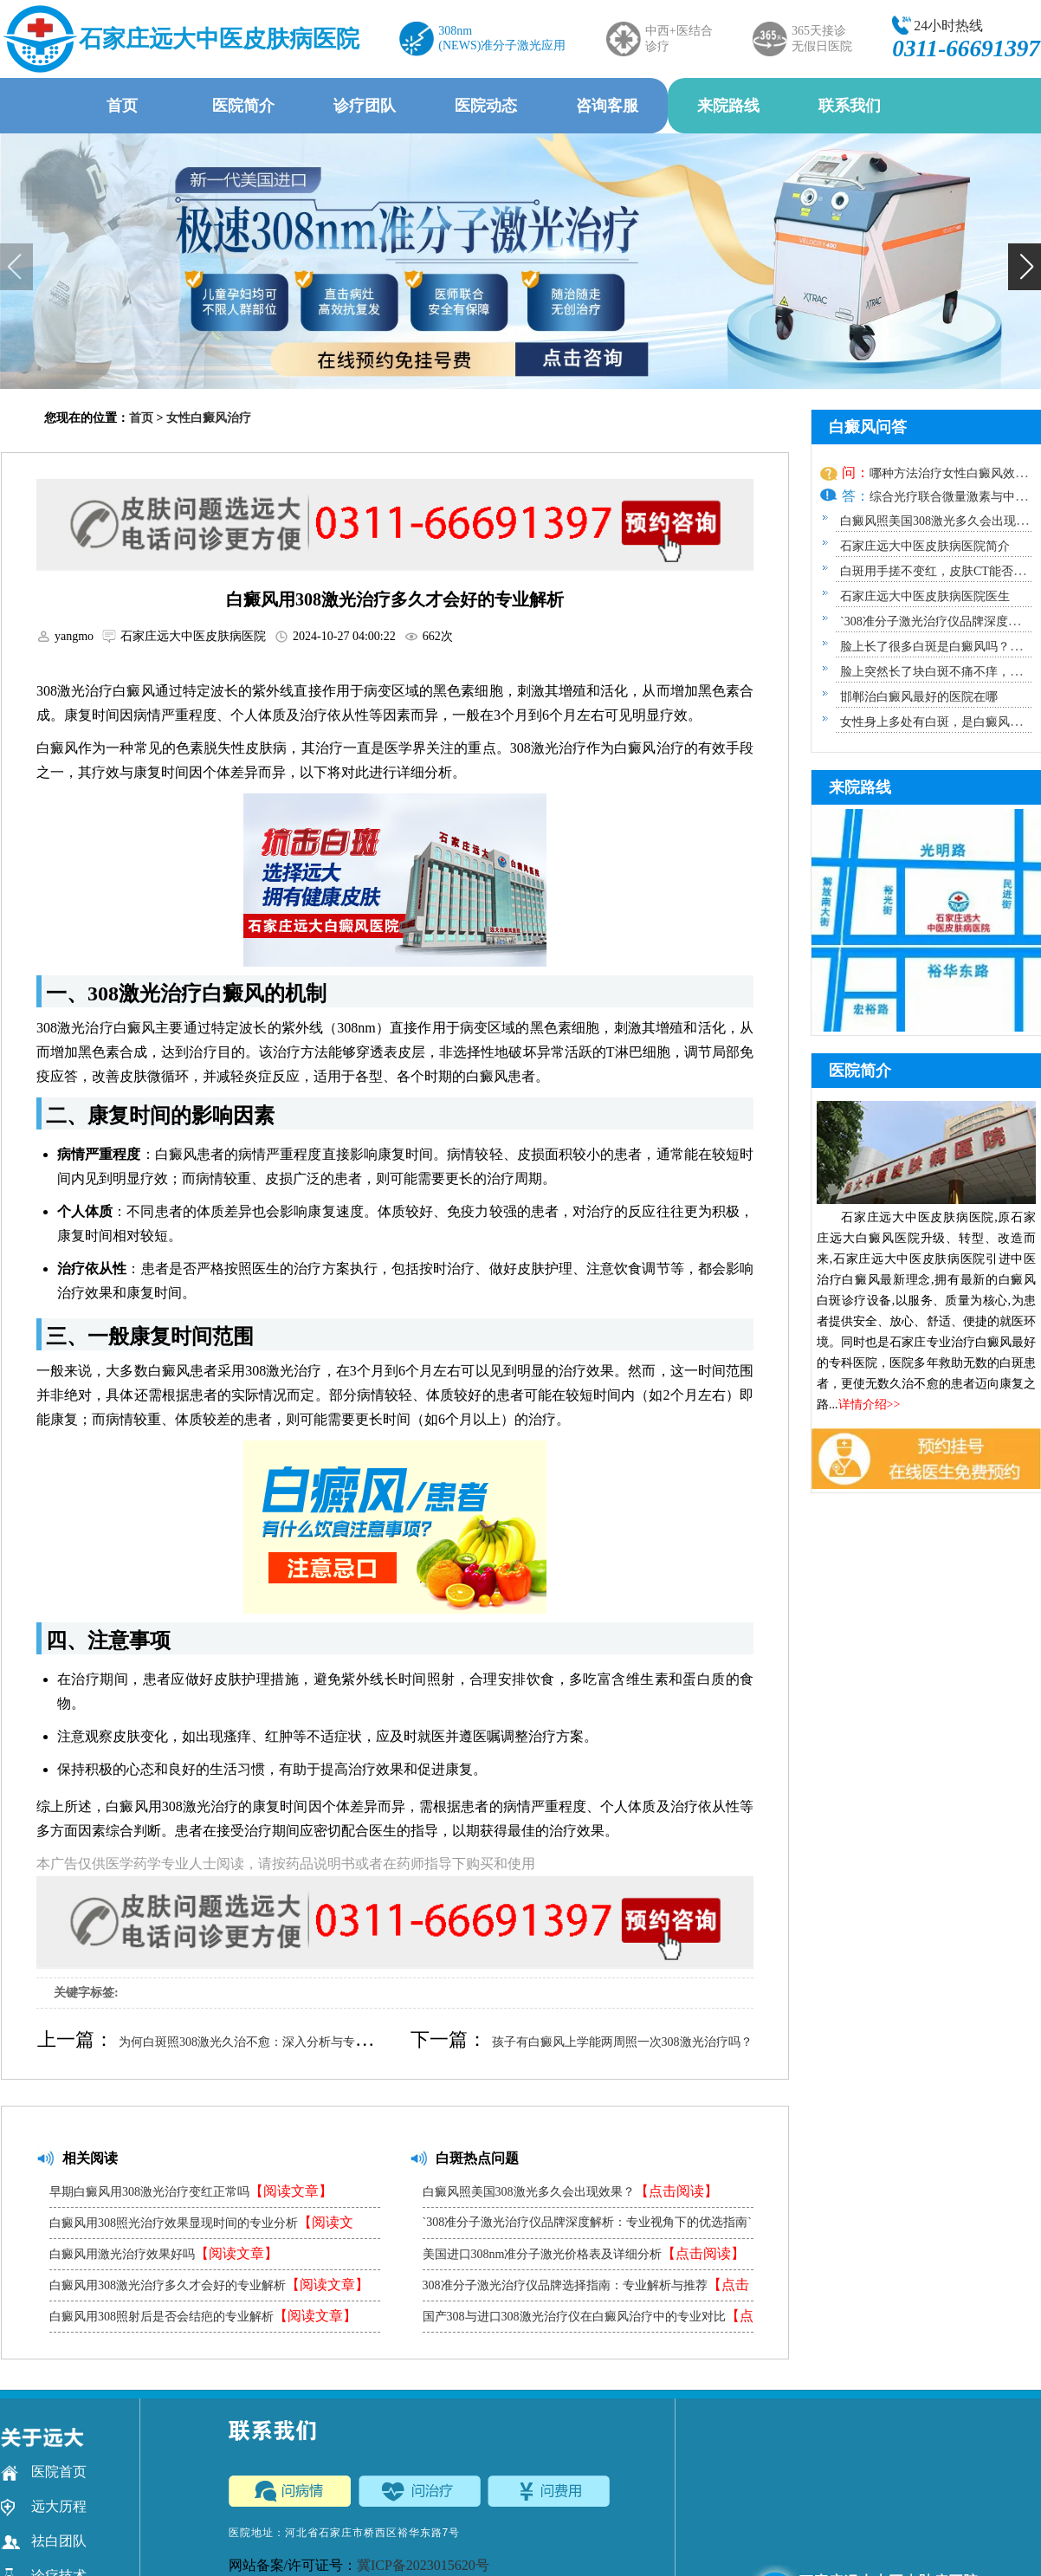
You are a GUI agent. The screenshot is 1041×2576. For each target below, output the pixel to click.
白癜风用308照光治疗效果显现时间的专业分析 (201, 2226)
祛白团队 (44, 2541)
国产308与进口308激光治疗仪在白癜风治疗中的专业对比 (588, 2320)
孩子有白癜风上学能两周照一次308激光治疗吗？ (622, 2042)
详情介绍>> (869, 1404)
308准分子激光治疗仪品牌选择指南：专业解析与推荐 (586, 2289)
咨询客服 (607, 105)
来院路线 (728, 105)
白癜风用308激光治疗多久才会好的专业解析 (209, 2284)
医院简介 (243, 105)
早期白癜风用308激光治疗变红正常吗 (191, 2191)
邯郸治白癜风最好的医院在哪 (919, 696)
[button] (1024, 266)
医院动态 (486, 105)
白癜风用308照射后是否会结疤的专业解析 (203, 2315)
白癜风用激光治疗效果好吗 (163, 2253)
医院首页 (44, 2472)
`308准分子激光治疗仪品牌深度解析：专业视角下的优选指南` (587, 2227)
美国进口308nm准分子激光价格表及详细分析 (584, 2253)
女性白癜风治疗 (208, 417)
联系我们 (849, 105)
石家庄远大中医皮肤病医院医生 (925, 596)
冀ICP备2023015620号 (423, 2565)
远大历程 (44, 2506)
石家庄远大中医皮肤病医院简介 (925, 546)
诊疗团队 (364, 105)
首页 (122, 105)
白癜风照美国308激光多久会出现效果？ (570, 2191)
